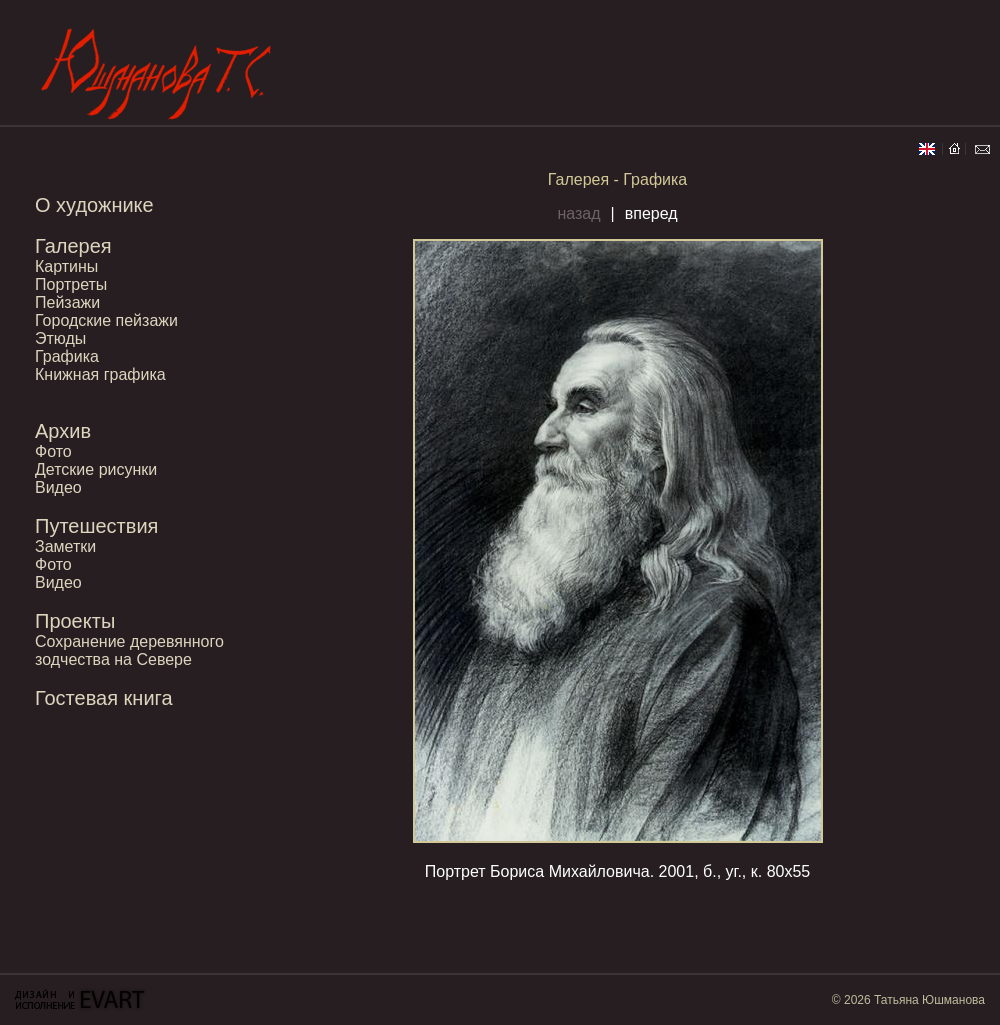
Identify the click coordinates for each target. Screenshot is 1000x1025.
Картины (66, 266)
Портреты (71, 284)
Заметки (65, 546)
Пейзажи (67, 302)
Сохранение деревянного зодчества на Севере (129, 650)
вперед (651, 213)
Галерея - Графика (618, 179)
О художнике (94, 205)
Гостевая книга (104, 698)
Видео (58, 487)
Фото (53, 451)
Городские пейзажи (106, 320)
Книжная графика (100, 374)
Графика (67, 356)
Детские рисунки (96, 469)
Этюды (60, 338)
